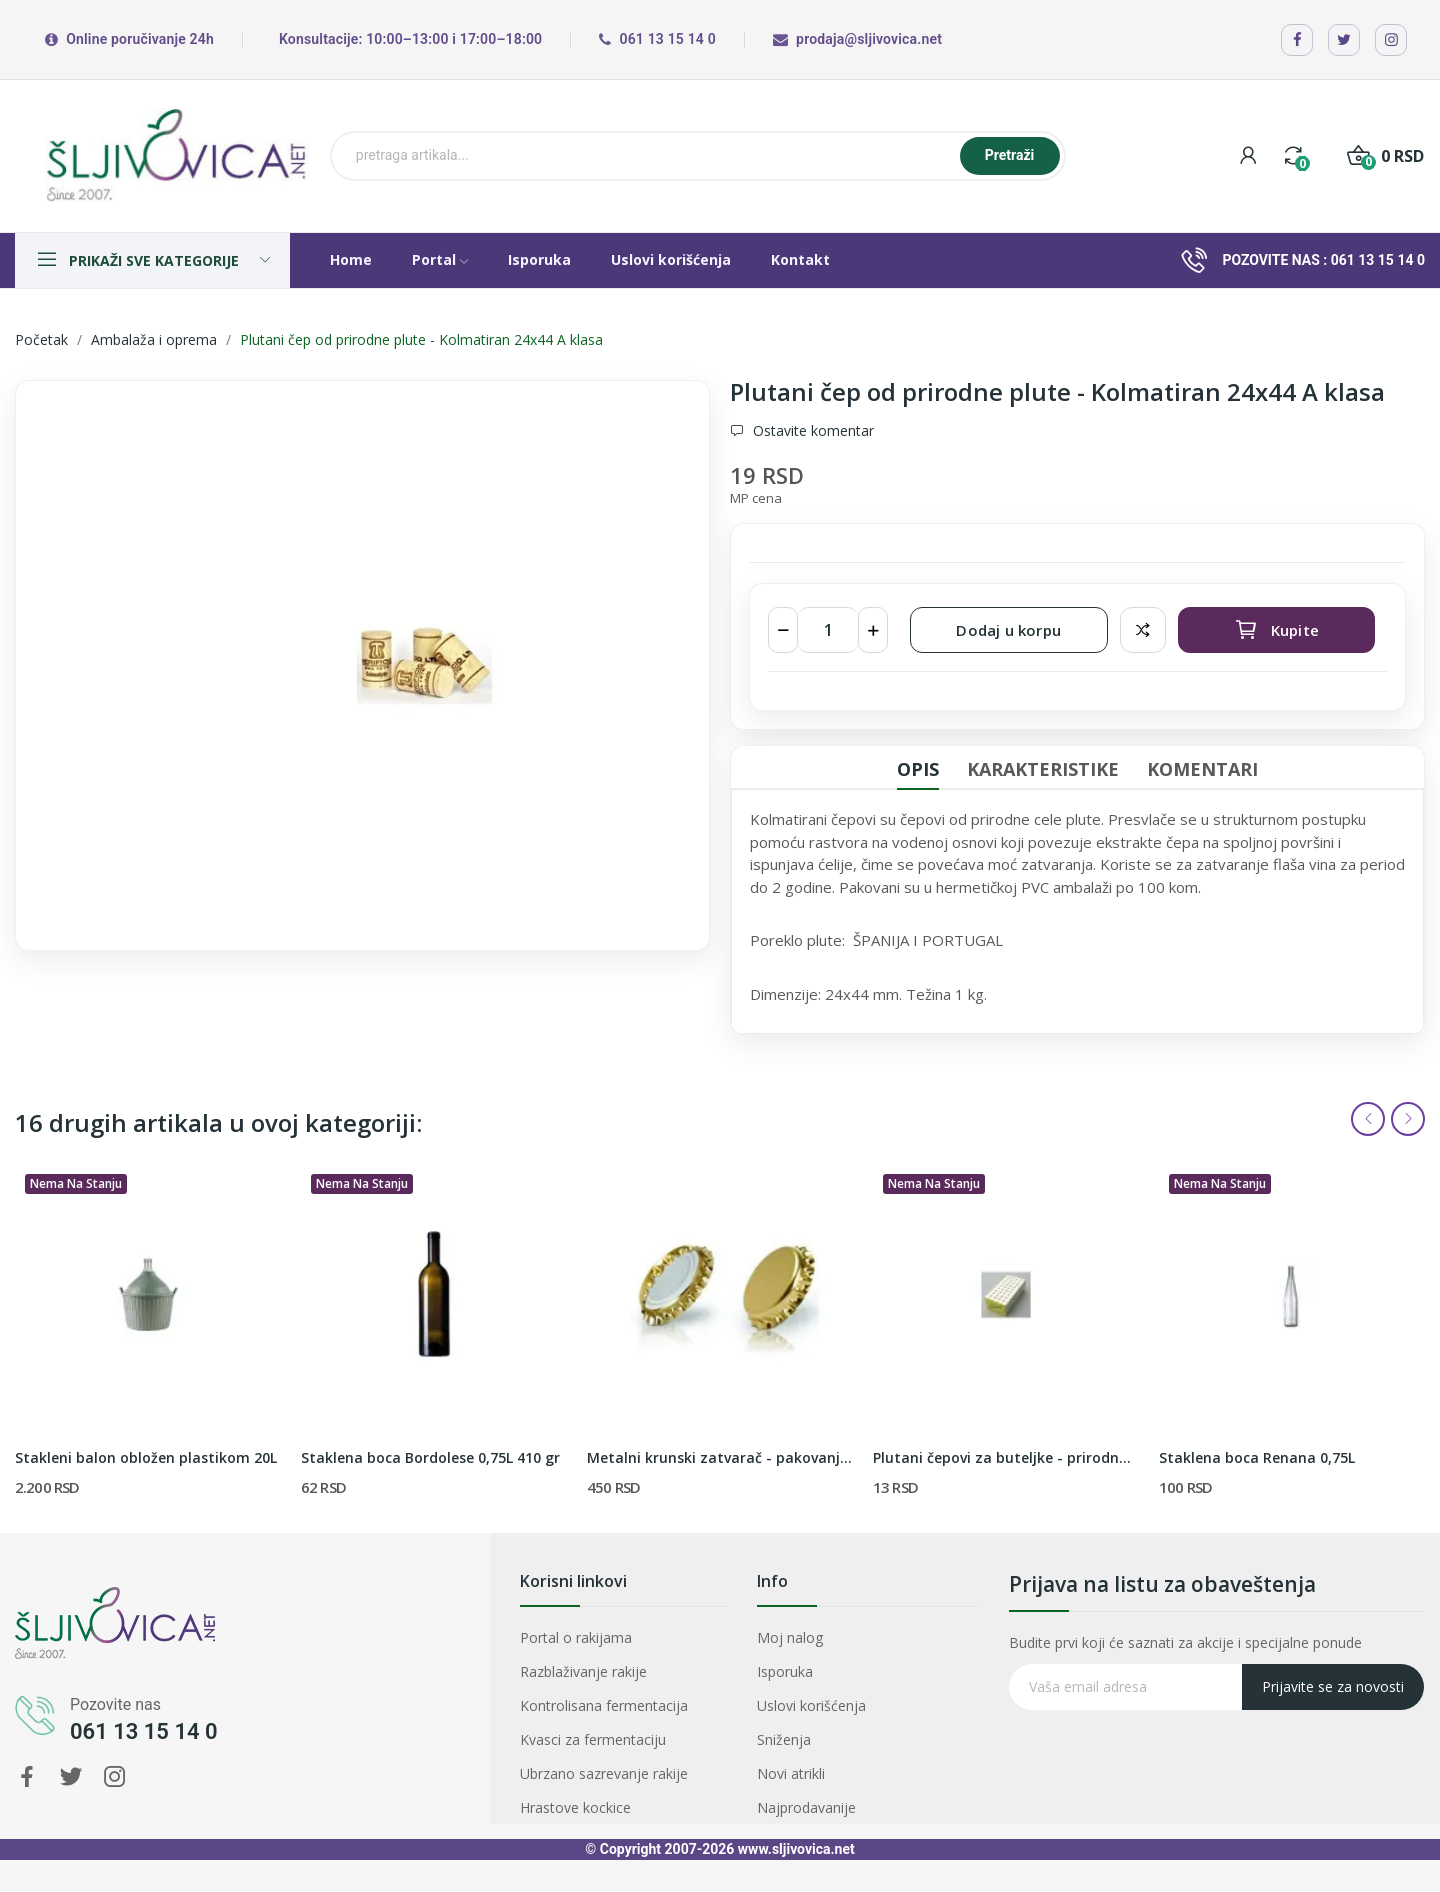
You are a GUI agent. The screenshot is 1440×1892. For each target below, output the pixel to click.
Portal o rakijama (598, 1665)
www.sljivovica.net (796, 1849)
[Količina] (828, 630)
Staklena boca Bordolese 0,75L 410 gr (430, 1457)
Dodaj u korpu (1008, 630)
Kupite (1276, 630)
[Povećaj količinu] (873, 630)
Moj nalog (826, 1665)
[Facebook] (1297, 40)
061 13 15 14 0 (1378, 260)
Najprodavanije (835, 1755)
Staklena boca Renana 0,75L (1257, 1457)
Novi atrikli (827, 1737)
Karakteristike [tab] (1043, 769)
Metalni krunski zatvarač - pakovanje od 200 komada (720, 1457)
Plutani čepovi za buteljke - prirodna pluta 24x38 (1006, 1457)
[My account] (1248, 155)
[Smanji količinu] (783, 630)
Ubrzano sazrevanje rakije (613, 1737)
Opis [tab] (918, 769)
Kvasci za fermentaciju (607, 1719)
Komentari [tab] (1202, 769)
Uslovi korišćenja (838, 1701)
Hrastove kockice (597, 1755)
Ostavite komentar (811, 431)
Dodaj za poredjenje (1143, 630)
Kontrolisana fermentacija (613, 1701)
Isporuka (824, 1683)
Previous (1368, 1119)
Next (1408, 1119)
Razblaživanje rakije (602, 1683)
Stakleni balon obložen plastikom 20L (146, 1457)
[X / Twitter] (1344, 40)
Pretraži (1010, 155)
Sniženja (823, 1719)
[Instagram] (1391, 40)
